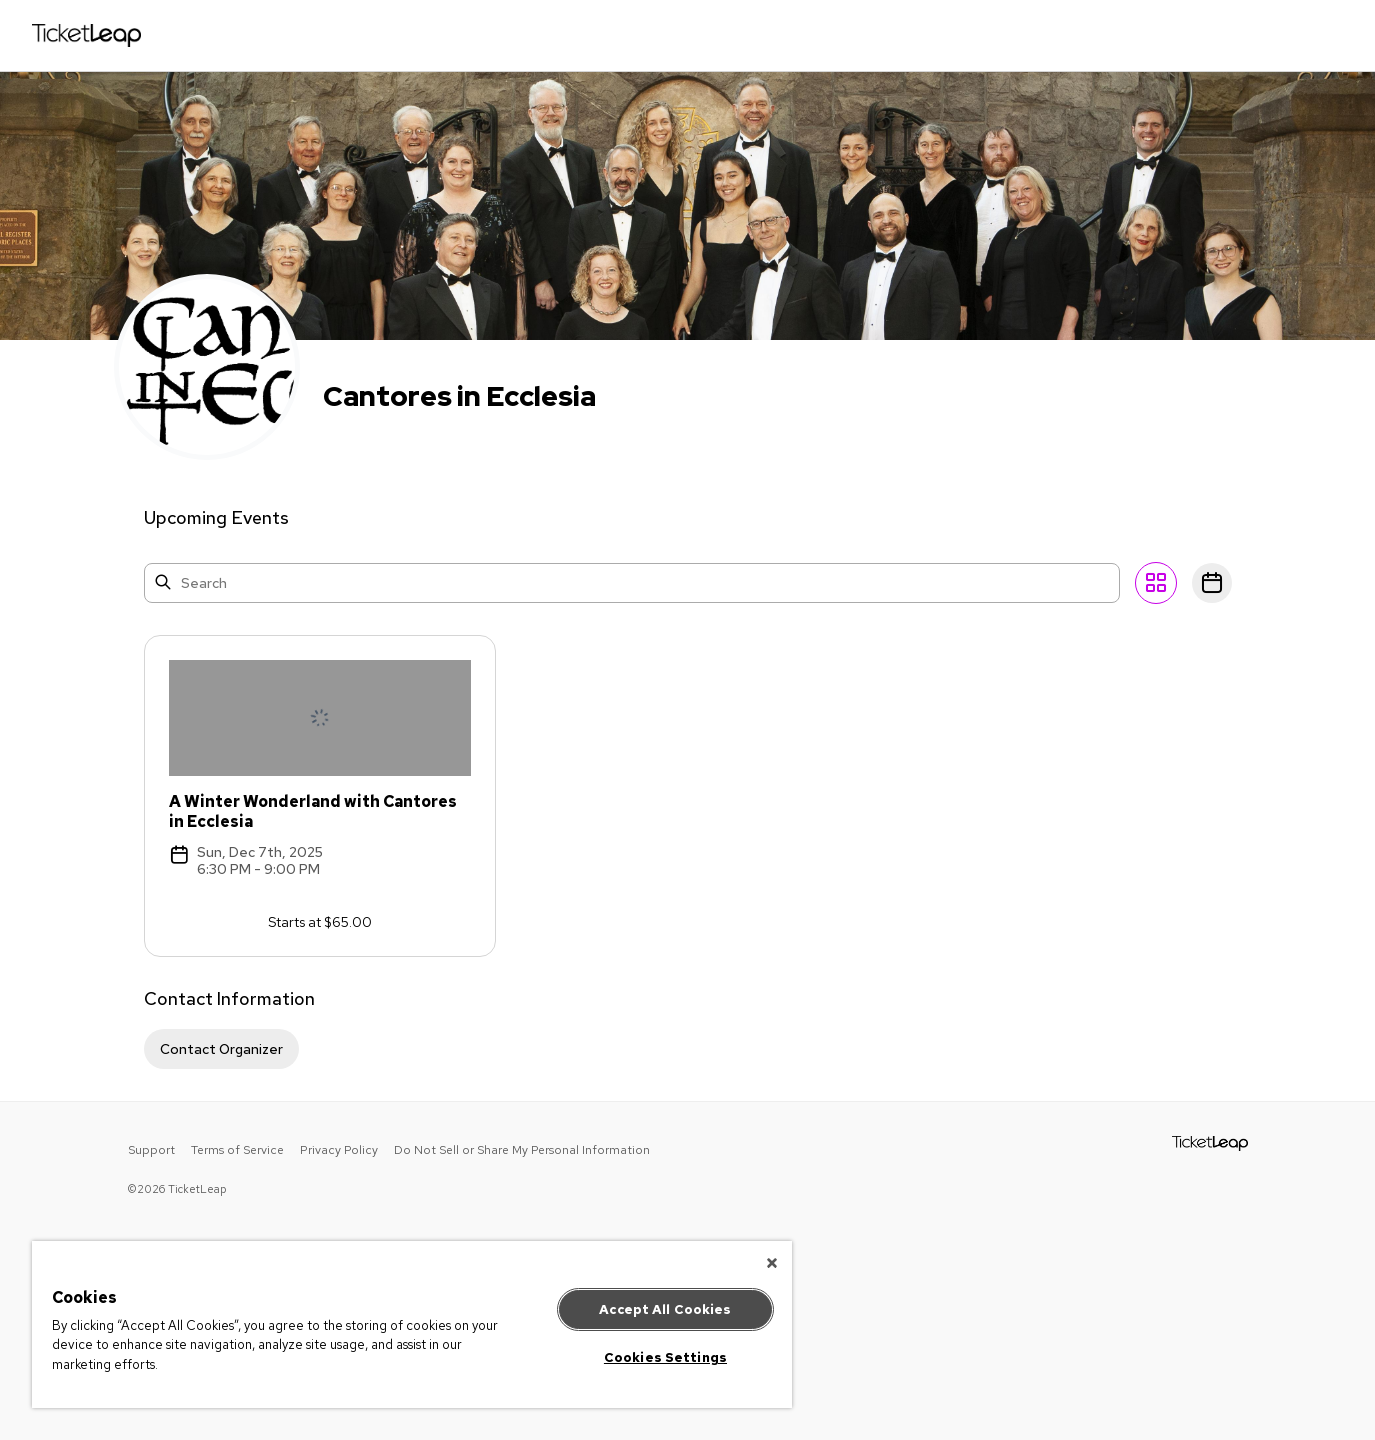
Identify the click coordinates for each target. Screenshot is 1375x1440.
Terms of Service (237, 1150)
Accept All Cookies (665, 1309)
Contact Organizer (221, 1049)
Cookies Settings (665, 1357)
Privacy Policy (339, 1150)
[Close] (772, 1263)
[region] (412, 1324)
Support (151, 1150)
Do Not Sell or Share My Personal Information (522, 1150)
